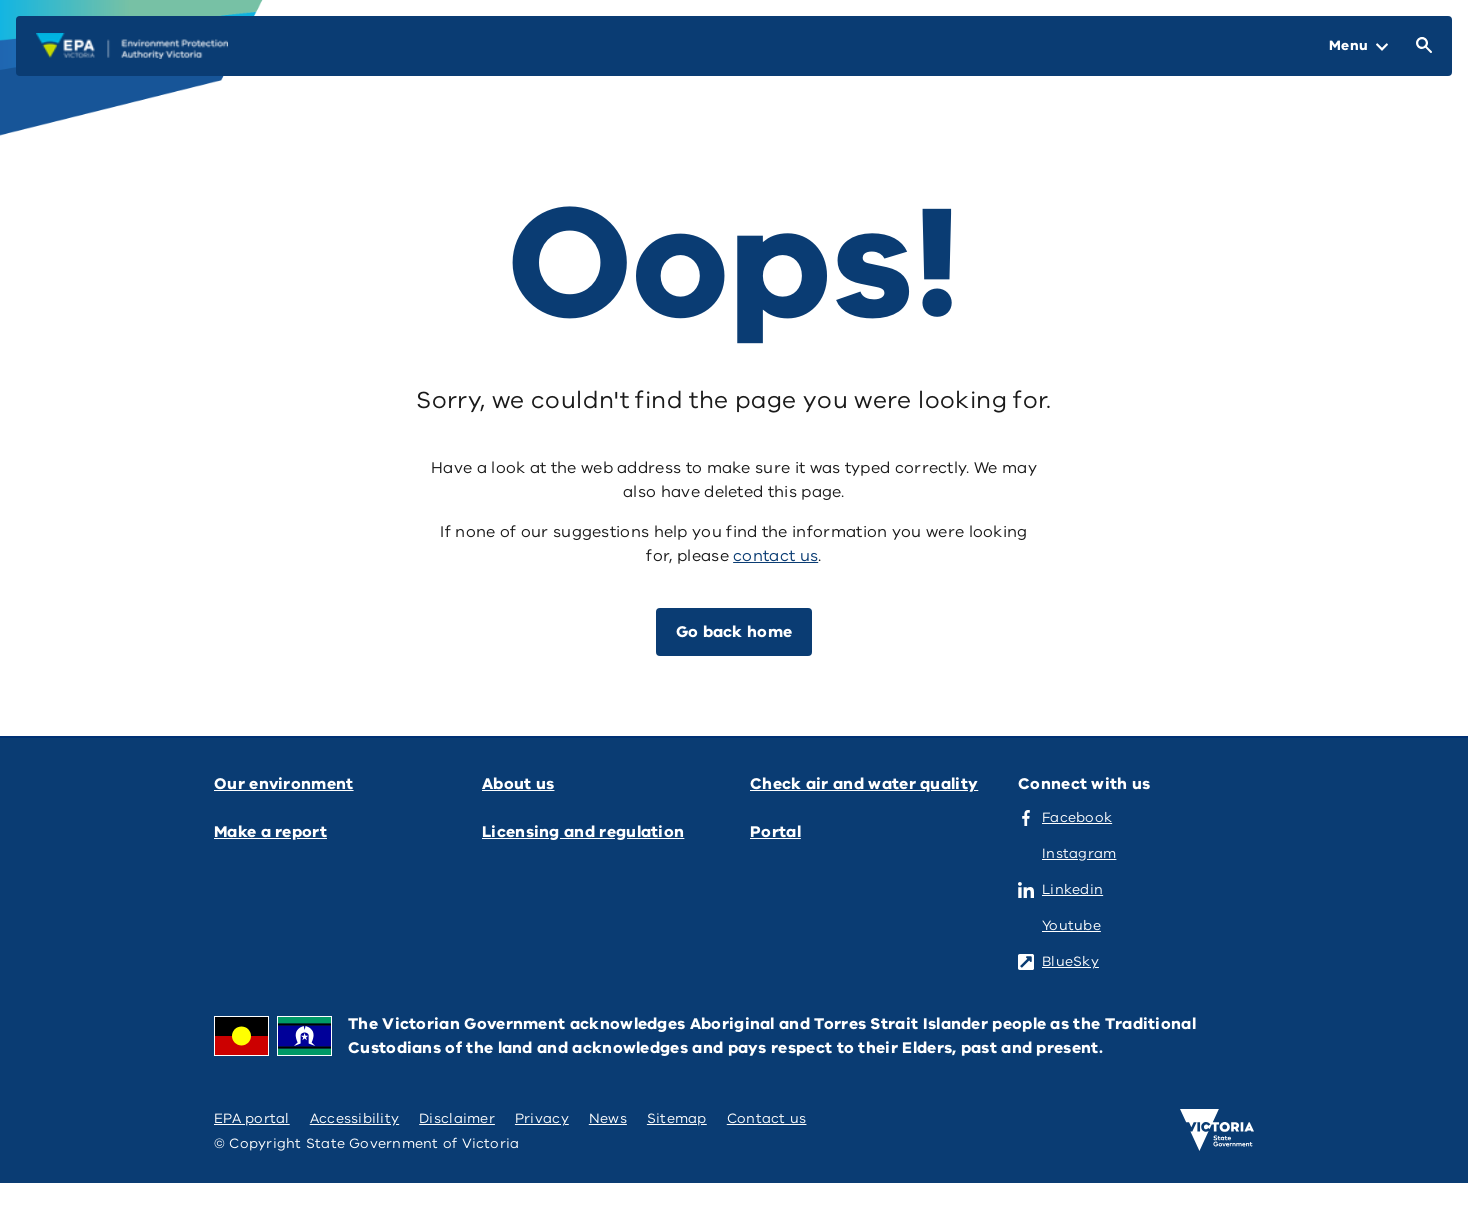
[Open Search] (1420, 46)
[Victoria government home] (1217, 1130)
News (608, 1118)
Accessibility (355, 1118)
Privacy (542, 1118)
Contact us (767, 1118)
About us (518, 784)
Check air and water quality (864, 784)
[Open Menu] (1358, 46)
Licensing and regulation (583, 832)
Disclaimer (457, 1118)
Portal (775, 832)
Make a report (270, 832)
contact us (775, 556)
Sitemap (677, 1118)
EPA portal (252, 1118)
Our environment (284, 784)
